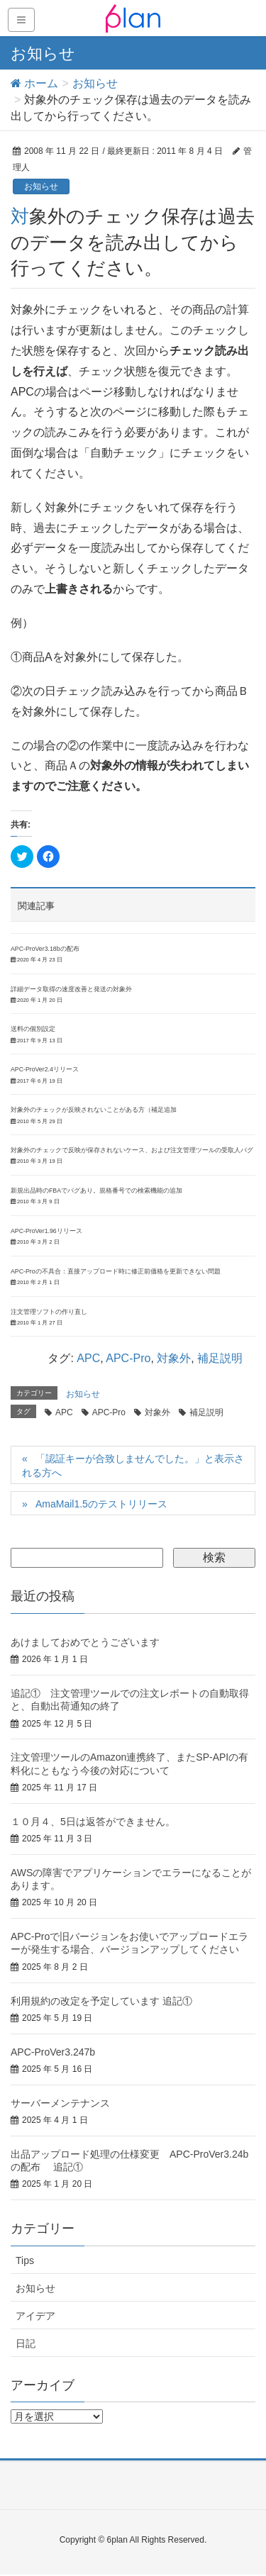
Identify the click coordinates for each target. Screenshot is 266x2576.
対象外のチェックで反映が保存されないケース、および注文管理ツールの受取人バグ (132, 1150)
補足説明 (220, 1358)
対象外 (174, 1358)
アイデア (35, 2315)
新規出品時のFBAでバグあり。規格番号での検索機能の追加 (96, 1190)
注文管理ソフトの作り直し (49, 1311)
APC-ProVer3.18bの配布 (45, 948)
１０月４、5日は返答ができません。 (93, 1821)
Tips (25, 2260)
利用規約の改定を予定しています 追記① (101, 2001)
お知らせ (41, 186)
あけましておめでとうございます (85, 1642)
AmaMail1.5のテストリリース (101, 1504)
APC (88, 1358)
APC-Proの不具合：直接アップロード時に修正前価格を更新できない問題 (116, 1271)
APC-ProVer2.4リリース (45, 1069)
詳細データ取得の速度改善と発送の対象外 (71, 989)
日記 (25, 2343)
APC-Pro (128, 1358)
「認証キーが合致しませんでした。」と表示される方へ (133, 1465)
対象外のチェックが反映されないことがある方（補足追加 (94, 1109)
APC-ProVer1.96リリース (46, 1230)
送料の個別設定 (33, 1028)
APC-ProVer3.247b (53, 2052)
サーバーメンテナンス (60, 2103)
